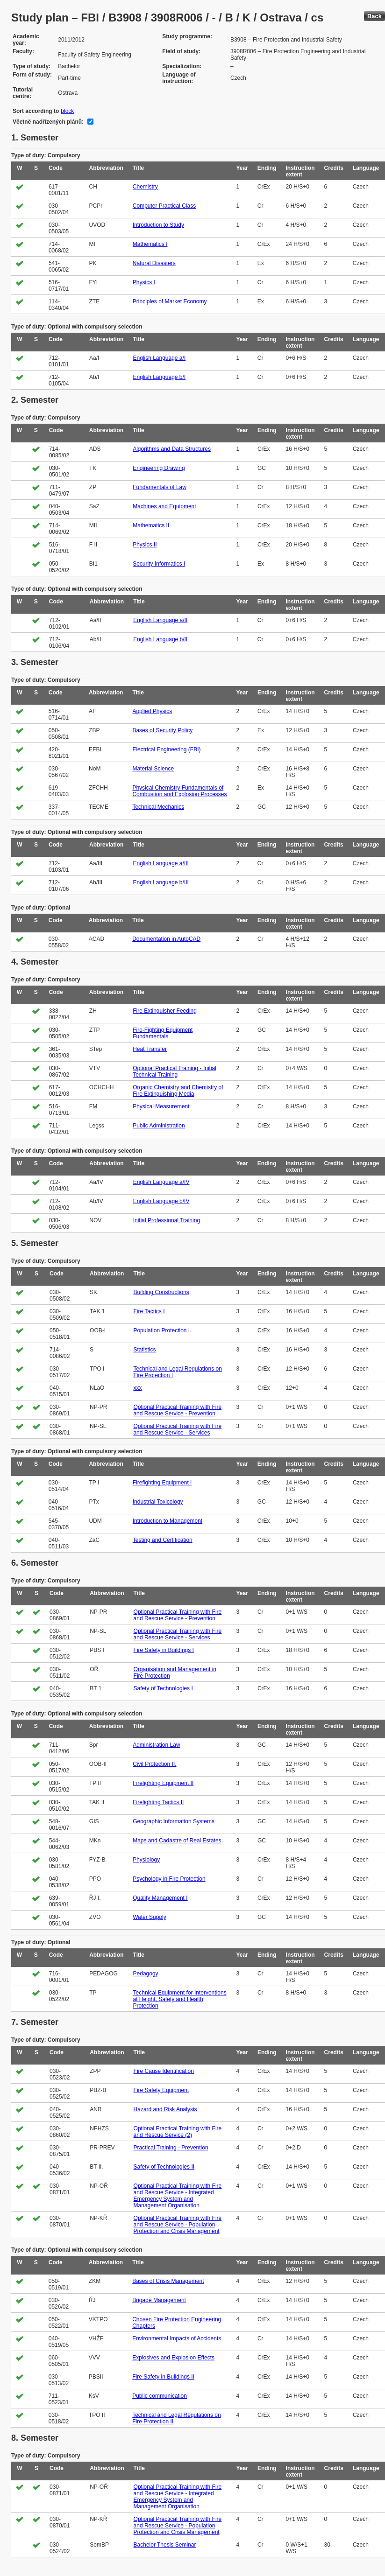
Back (374, 16)
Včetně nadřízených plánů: (48, 122)
